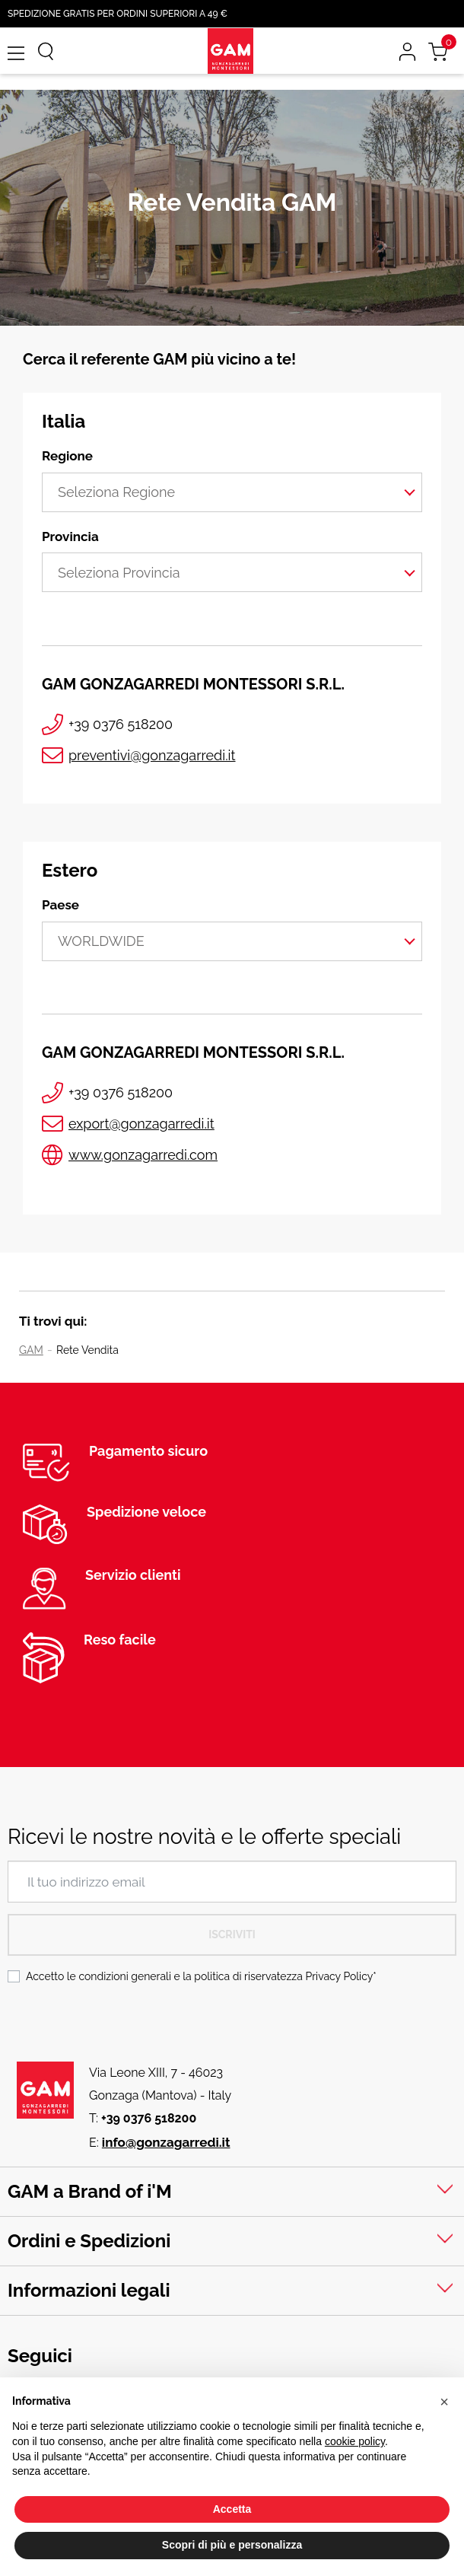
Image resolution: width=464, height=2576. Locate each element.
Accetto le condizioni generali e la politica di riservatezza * (201, 1976)
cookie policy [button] (355, 2441)
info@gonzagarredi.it (166, 2142)
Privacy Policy (339, 1976)
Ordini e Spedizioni (89, 2241)
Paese (60, 904)
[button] (444, 2402)
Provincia (70, 536)
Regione (67, 455)
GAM (31, 1350)
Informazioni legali (89, 2290)
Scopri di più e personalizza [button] (232, 2545)
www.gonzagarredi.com (143, 1155)
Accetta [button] (232, 2509)
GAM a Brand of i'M (90, 2191)
